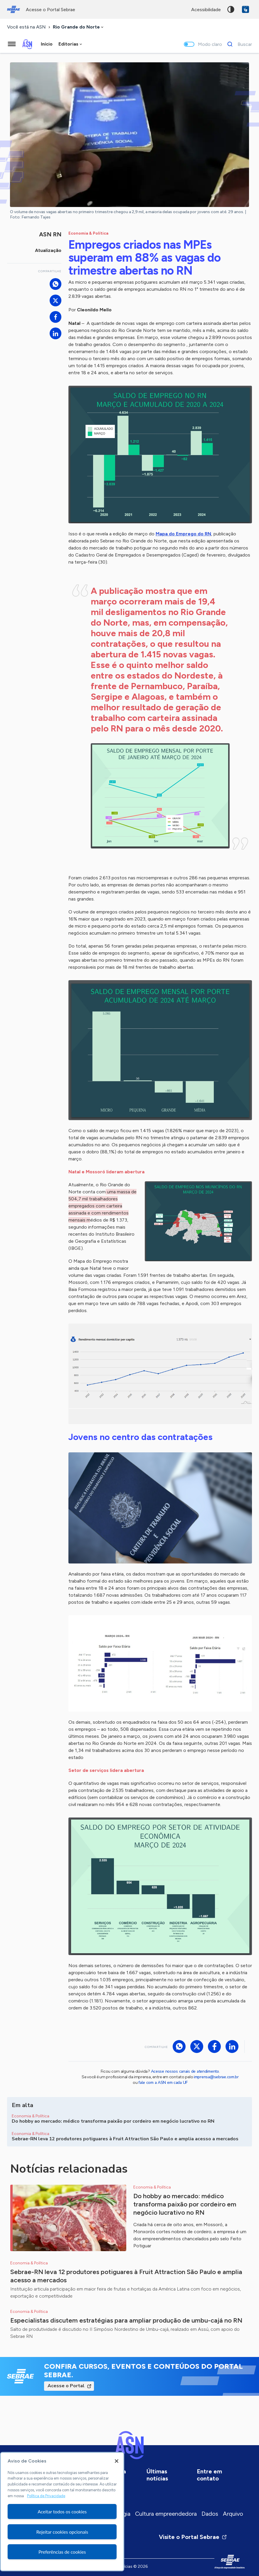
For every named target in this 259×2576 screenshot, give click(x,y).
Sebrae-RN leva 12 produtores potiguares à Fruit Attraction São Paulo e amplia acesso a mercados (126, 2276)
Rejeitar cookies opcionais (62, 2532)
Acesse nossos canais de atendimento (185, 2071)
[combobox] (79, 27)
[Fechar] (116, 2461)
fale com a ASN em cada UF (163, 2082)
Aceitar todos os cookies (62, 2511)
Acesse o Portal (66, 2386)
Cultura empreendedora (166, 2513)
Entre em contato (209, 2475)
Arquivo (233, 2513)
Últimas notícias (157, 2475)
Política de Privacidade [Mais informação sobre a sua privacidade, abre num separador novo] (46, 2496)
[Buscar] (238, 44)
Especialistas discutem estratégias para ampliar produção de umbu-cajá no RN (126, 2320)
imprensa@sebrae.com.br (216, 2077)
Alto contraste (230, 9)
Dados (209, 2513)
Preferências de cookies (62, 2552)
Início (47, 44)
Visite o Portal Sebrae (193, 2537)
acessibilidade (206, 9)
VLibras (245, 9)
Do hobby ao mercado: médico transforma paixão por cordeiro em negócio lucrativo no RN (184, 2204)
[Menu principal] (11, 44)
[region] (62, 2511)
